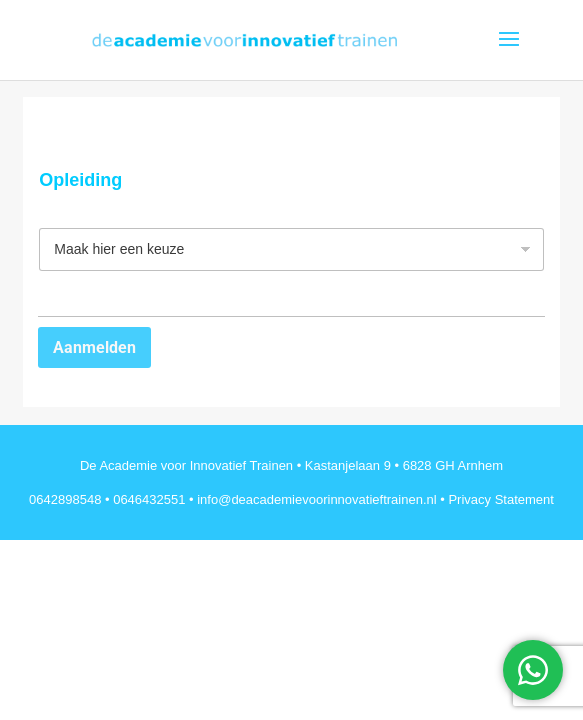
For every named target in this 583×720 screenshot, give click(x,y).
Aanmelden (94, 347)
